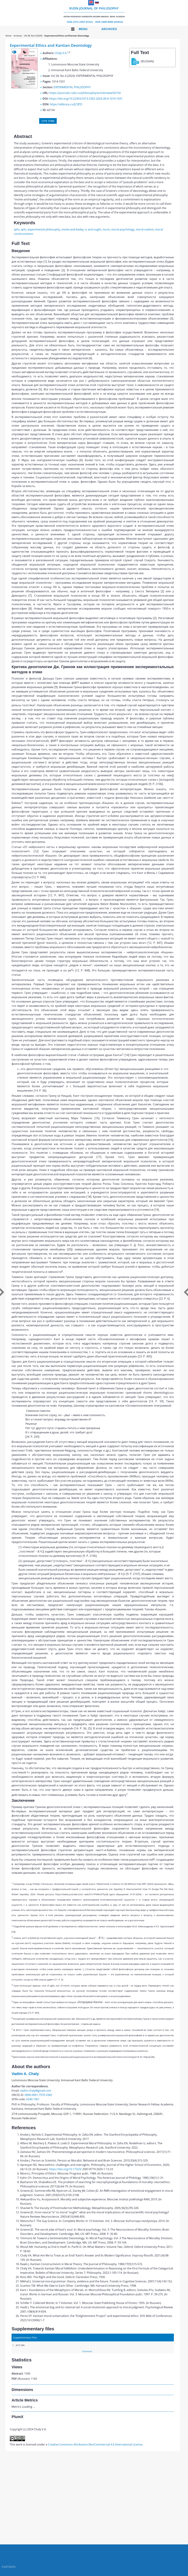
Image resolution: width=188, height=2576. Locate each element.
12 (36, 851)
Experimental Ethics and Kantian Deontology (66, 35)
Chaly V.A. (61, 53)
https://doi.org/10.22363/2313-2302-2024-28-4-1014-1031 (86, 98)
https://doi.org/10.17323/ (65, 2169)
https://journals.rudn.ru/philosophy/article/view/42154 (85, 93)
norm (106, 229)
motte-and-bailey (72, 229)
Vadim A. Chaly (25, 2074)
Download (87, 2351)
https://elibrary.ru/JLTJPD (66, 104)
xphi (16, 229)
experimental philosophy (44, 229)
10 (13, 1931)
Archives (109, 29)
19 (156, 1210)
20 (69, 1249)
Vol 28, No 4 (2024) (33, 35)
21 (88, 2018)
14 (126, 1055)
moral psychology (122, 229)
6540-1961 (32, 2099)
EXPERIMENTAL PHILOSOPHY (72, 87)
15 (96, 1118)
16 (170, 1140)
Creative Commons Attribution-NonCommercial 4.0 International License (95, 2444)
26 (152, 2057)
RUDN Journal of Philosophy (94, 12)
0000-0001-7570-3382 (38, 2095)
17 (98, 1157)
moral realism (145, 229)
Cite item (48, 121)
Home (8, 35)
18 (89, 1197)
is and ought (93, 229)
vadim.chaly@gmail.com (35, 2090)
